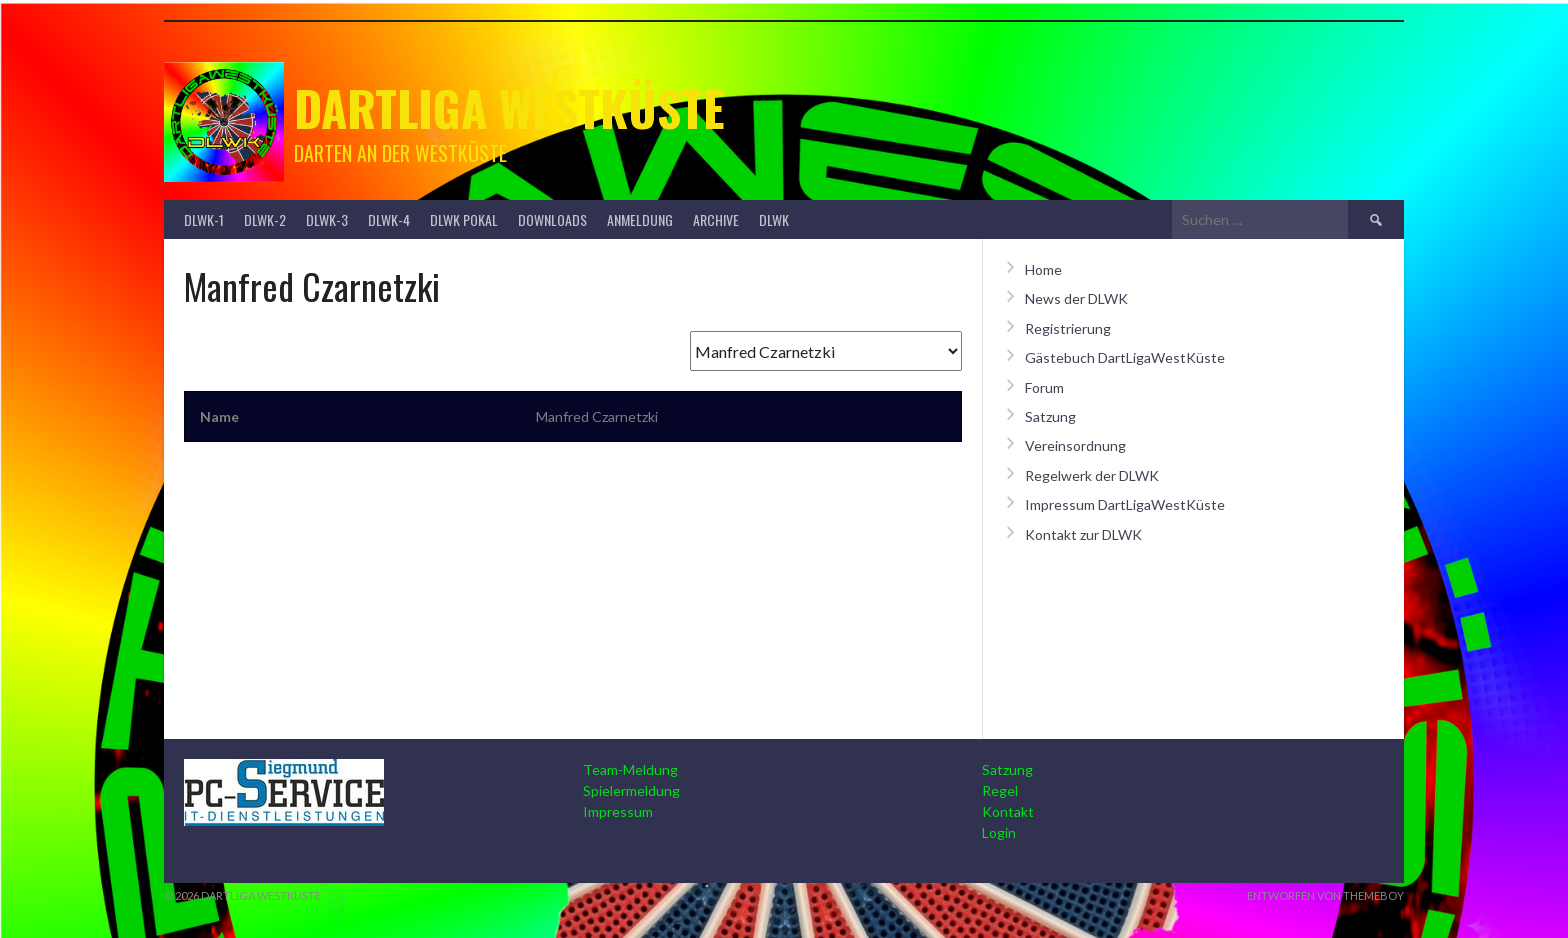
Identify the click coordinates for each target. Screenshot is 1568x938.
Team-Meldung (630, 769)
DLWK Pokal (464, 219)
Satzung (1050, 416)
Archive (716, 219)
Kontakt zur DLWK (1083, 534)
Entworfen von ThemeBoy (1325, 895)
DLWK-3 (327, 219)
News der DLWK (1076, 298)
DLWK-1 (204, 219)
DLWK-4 (389, 219)
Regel (1000, 790)
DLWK (774, 219)
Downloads (552, 219)
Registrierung (1068, 328)
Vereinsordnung (1075, 445)
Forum (1044, 387)
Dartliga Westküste (509, 107)
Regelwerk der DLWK (1092, 475)
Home (1043, 269)
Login (999, 832)
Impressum (618, 811)
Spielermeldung (631, 790)
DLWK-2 (265, 219)
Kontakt (1008, 811)
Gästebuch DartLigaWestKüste (1125, 357)
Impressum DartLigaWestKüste (1125, 504)
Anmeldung (640, 219)
